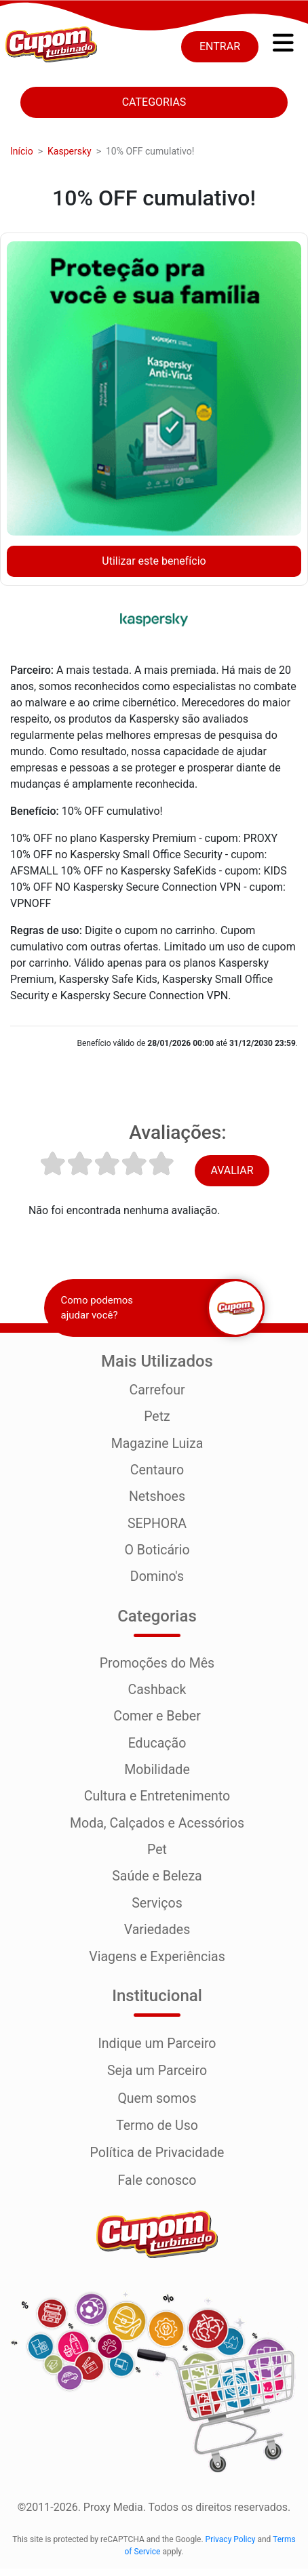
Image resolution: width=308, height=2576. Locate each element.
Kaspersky (69, 151)
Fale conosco (157, 2187)
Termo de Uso (157, 2133)
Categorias (154, 102)
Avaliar (231, 1170)
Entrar (219, 46)
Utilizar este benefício (154, 561)
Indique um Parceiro (156, 2052)
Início (21, 151)
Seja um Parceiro (157, 2079)
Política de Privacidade (156, 2160)
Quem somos (157, 2106)
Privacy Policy (231, 2547)
